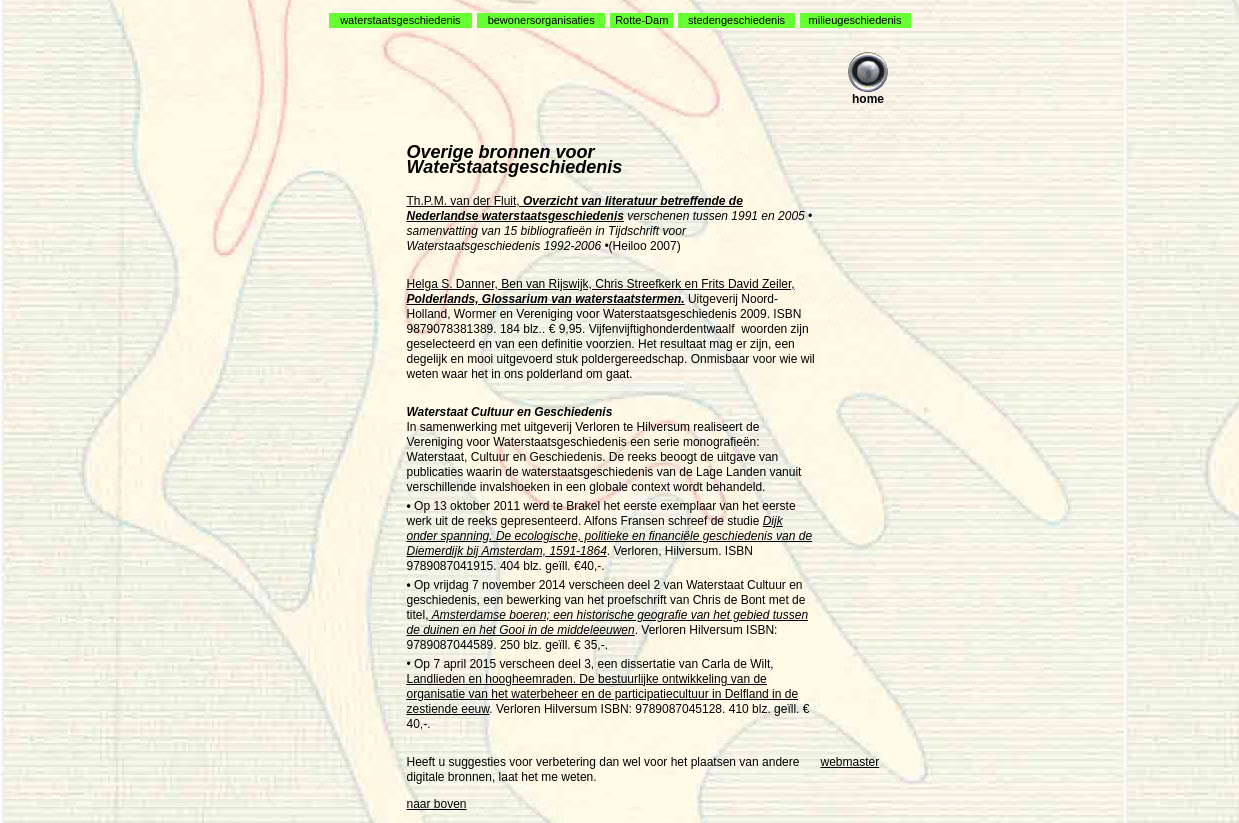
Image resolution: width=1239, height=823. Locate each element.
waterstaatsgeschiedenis (400, 20)
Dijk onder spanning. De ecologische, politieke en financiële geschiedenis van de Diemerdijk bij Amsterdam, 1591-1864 (610, 536)
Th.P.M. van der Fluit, (575, 208)
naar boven (437, 804)
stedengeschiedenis (736, 20)
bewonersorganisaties (541, 20)
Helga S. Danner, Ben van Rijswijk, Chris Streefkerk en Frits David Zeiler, (601, 291)
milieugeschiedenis (855, 20)
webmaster (850, 762)
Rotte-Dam (641, 20)
